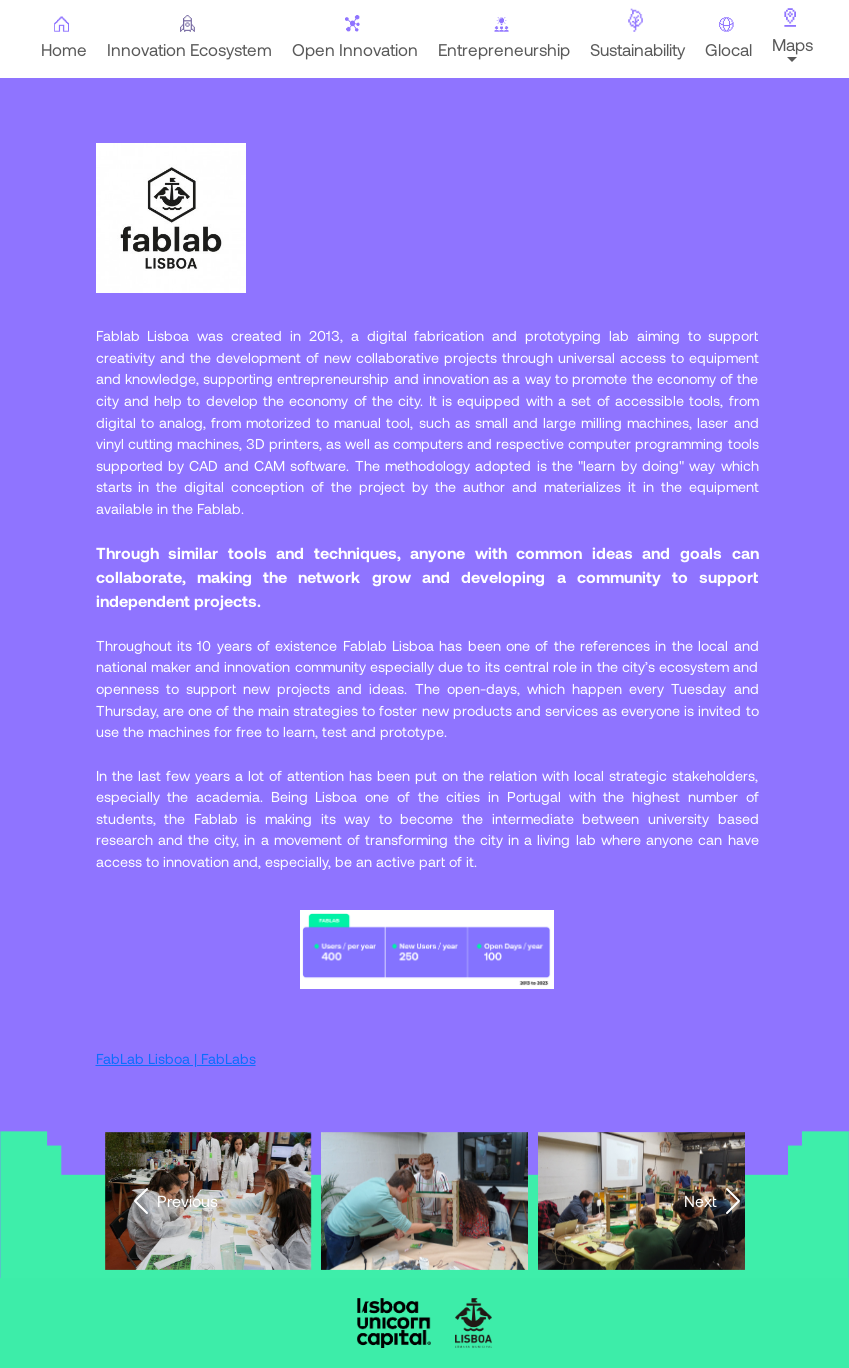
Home (62, 37)
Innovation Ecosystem (187, 37)
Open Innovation (353, 37)
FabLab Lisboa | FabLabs (176, 1058)
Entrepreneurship (502, 37)
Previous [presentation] (171, 1201)
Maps (790, 31)
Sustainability (635, 33)
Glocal (726, 38)
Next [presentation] (716, 1201)
